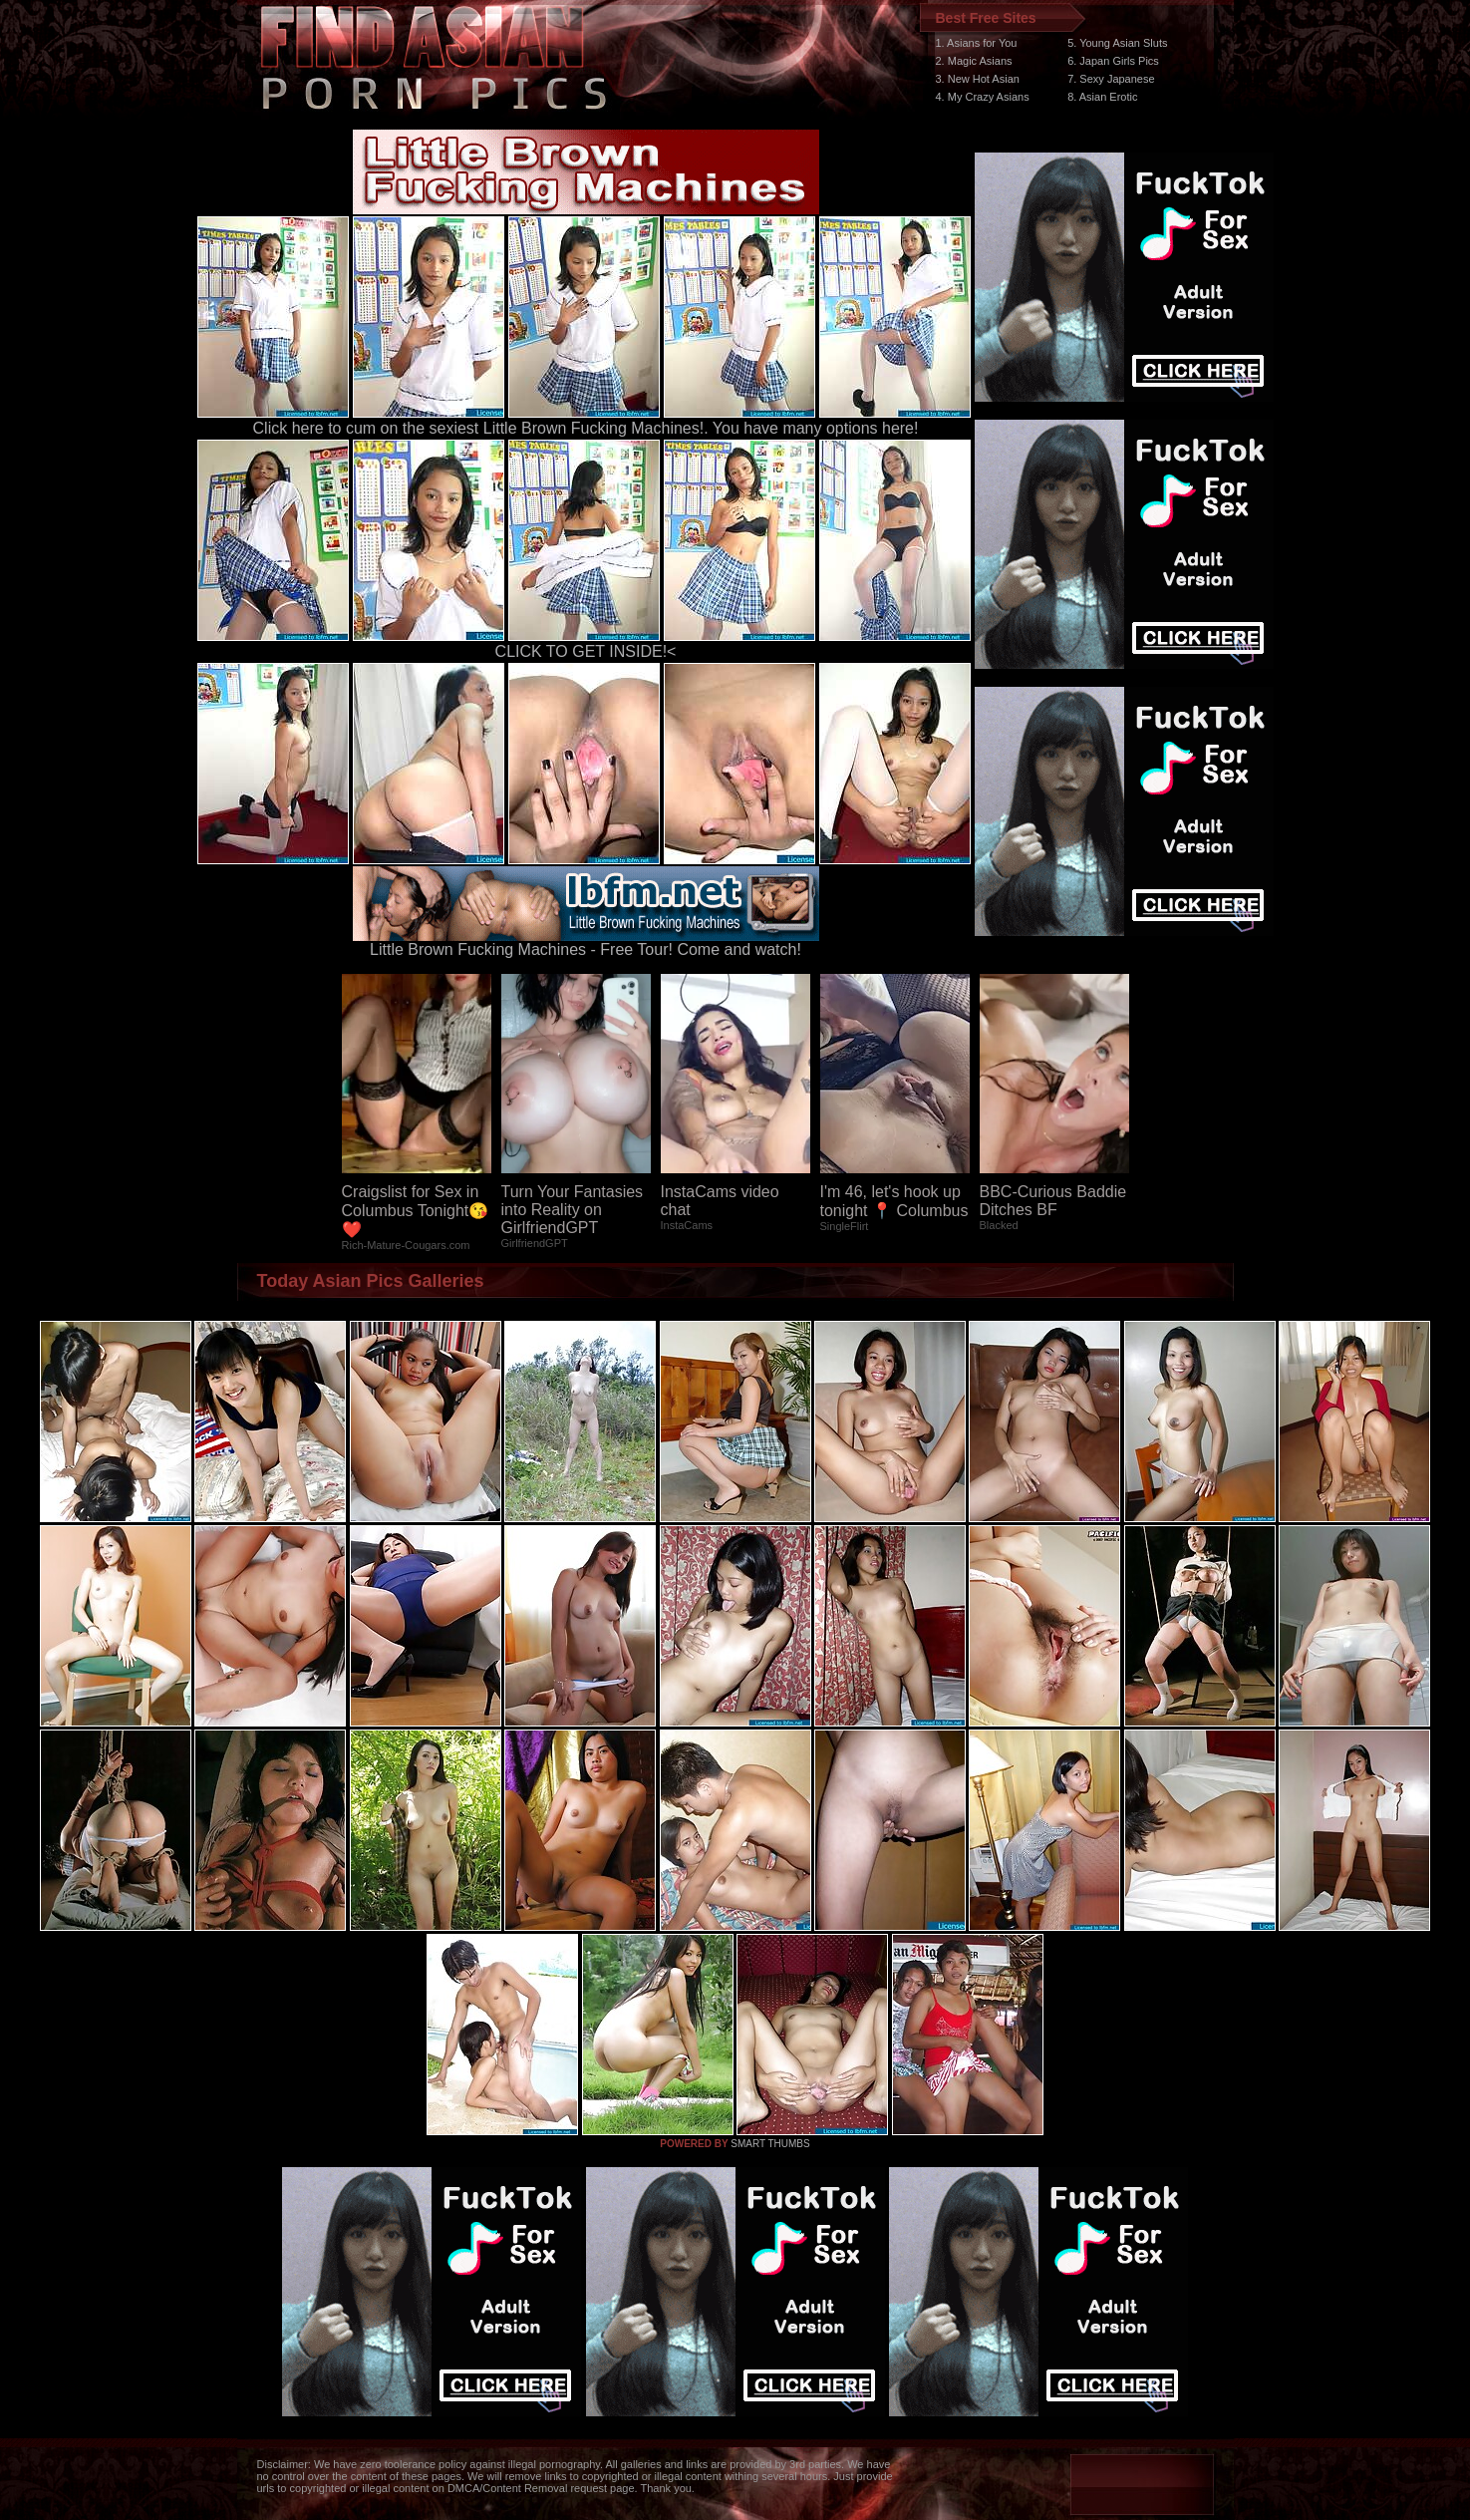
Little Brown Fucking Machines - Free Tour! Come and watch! (586, 942)
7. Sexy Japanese (1110, 79)
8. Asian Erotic (1102, 97)
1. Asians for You (977, 43)
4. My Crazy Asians (982, 97)
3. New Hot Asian (978, 79)
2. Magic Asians (974, 61)
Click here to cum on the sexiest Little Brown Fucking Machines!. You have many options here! (586, 428)
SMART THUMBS (770, 2143)
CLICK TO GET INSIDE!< (586, 651)
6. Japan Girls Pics (1113, 61)
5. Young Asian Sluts (1117, 43)
